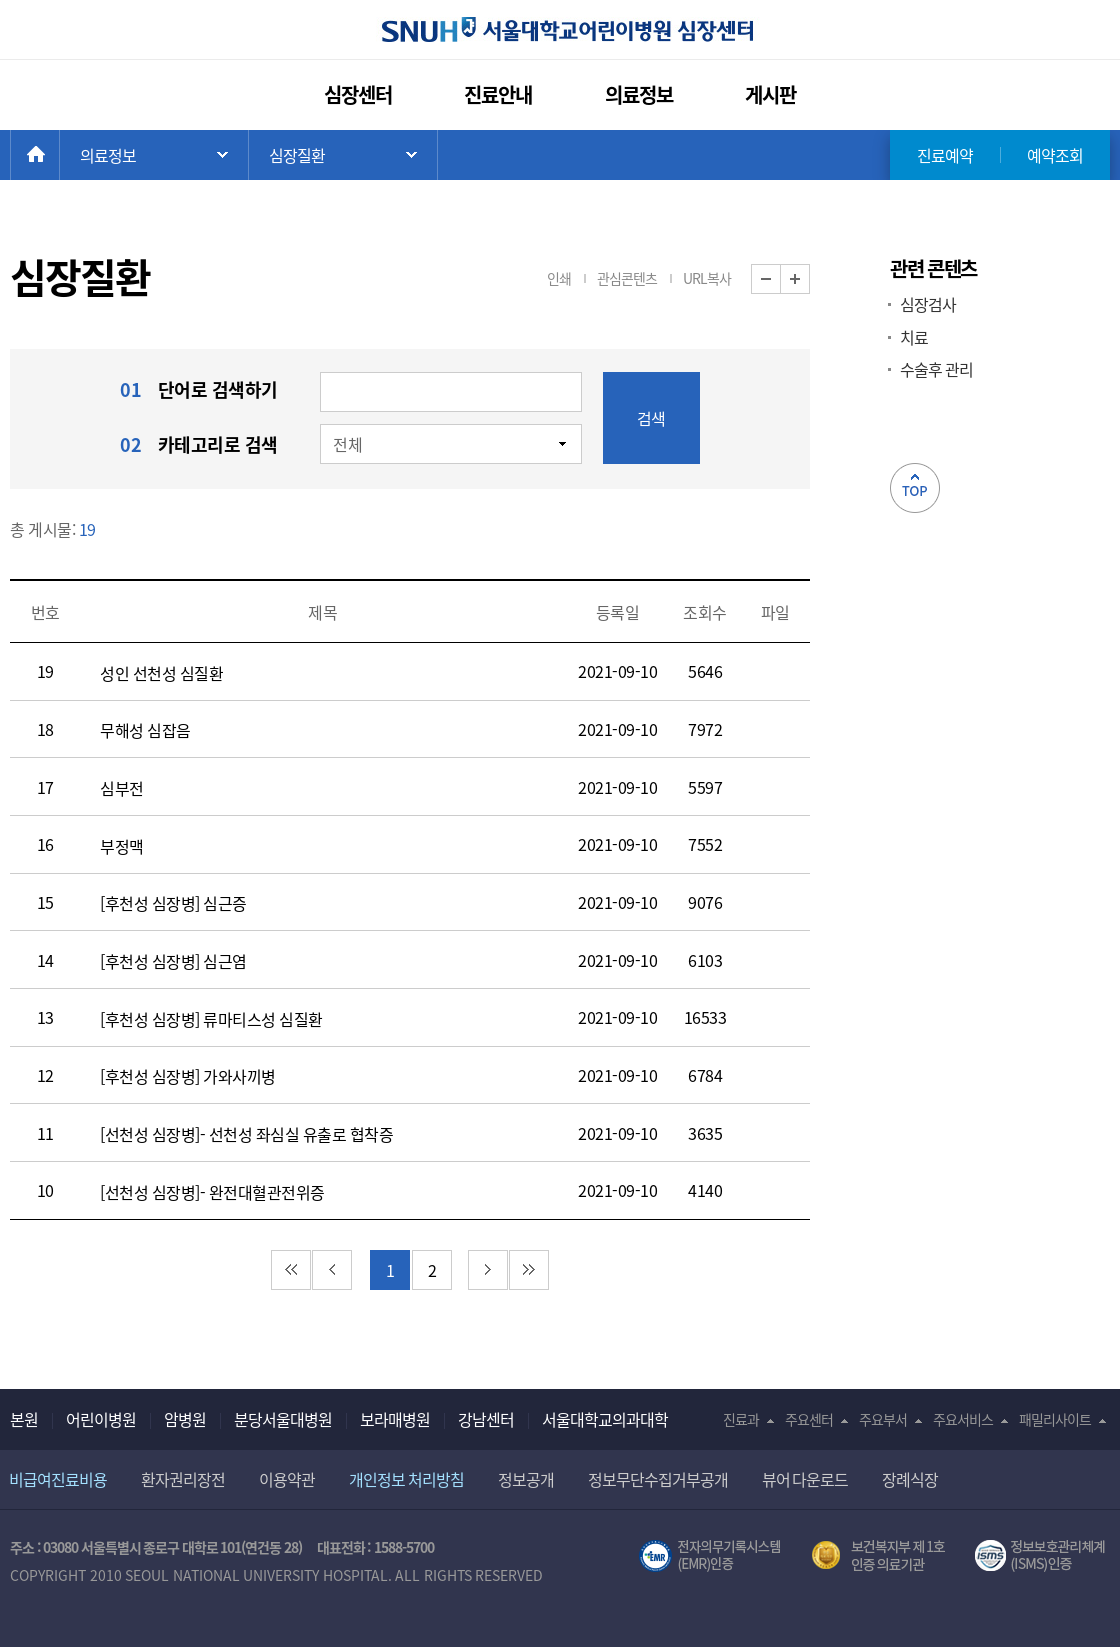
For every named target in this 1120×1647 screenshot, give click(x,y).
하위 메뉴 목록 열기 (343, 155)
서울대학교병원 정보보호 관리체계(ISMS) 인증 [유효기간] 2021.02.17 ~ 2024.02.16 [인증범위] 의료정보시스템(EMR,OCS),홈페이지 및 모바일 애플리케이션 (1042, 1556)
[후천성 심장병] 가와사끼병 (188, 1076)
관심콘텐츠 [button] (627, 278)
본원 (24, 1419)
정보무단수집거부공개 (658, 1479)
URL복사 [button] (707, 278)
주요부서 (883, 1419)
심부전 (122, 788)
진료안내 (498, 94)
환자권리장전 (183, 1479)
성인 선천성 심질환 (161, 673)
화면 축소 (780, 279)
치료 (914, 337)
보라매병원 (395, 1419)
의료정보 (639, 94)
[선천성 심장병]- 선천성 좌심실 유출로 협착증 (246, 1134)
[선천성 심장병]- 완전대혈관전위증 (212, 1192)
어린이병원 (101, 1419)
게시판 (770, 94)
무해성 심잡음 (145, 730)
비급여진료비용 (58, 1479)
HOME (59, 155)
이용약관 (287, 1479)
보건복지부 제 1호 (878, 1556)
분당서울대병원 (283, 1419)
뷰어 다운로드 (805, 1479)
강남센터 (486, 1419)
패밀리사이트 (1055, 1419)
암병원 (185, 1419)
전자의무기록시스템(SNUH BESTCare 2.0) (710, 1556)
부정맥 (122, 846)
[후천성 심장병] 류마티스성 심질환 (211, 1019)
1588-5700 (404, 1547)
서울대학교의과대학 (605, 1419)
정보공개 (526, 1479)
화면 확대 (809, 279)
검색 (651, 418)
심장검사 (928, 304)
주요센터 (809, 1419)
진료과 (741, 1419)
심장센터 (358, 94)
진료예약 (945, 155)
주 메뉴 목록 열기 (154, 155)
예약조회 (1055, 155)
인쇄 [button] (559, 278)
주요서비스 (963, 1419)
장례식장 (910, 1479)
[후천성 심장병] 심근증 (173, 903)
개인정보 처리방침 (406, 1479)
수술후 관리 (936, 369)
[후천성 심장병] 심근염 (173, 961)
